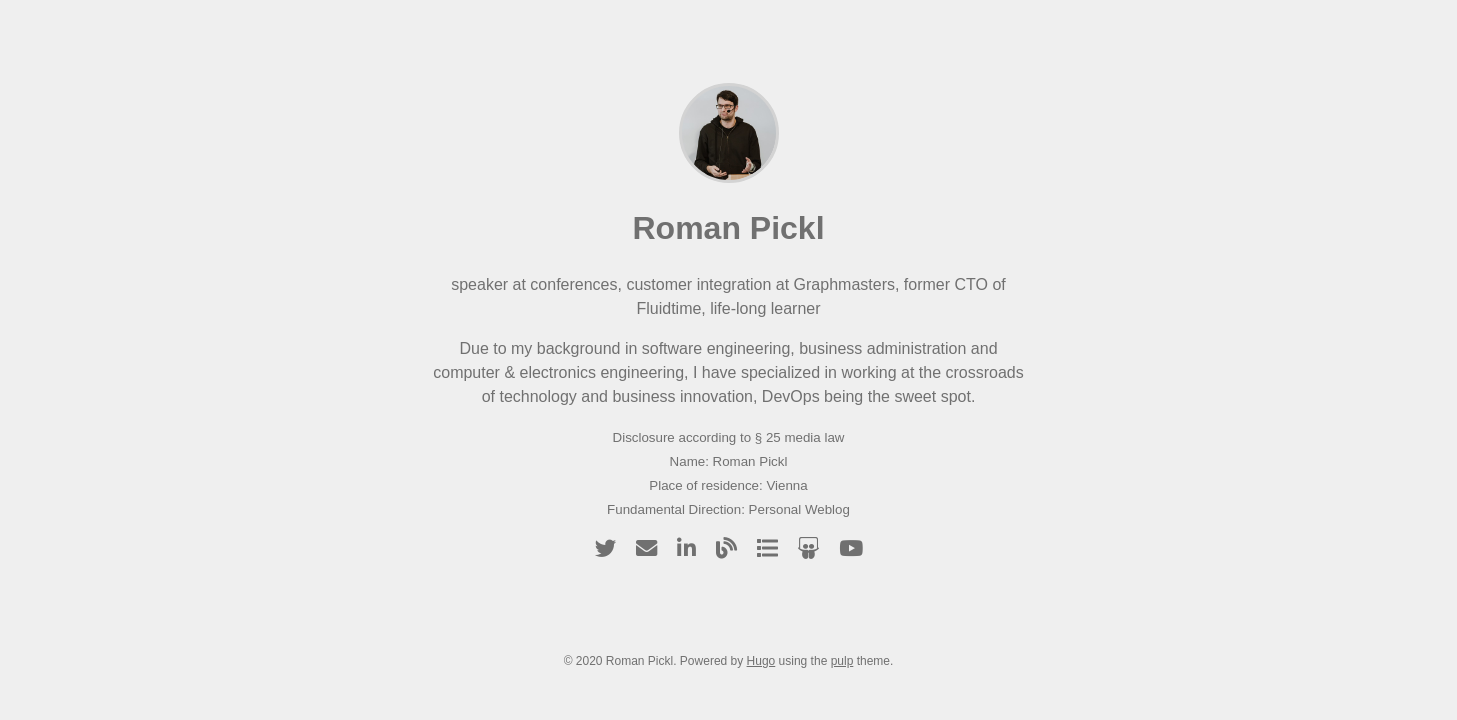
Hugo (761, 661)
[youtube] (851, 548)
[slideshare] (808, 548)
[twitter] (605, 548)
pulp (842, 661)
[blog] (726, 548)
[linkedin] (686, 548)
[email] (646, 548)
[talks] (767, 548)
